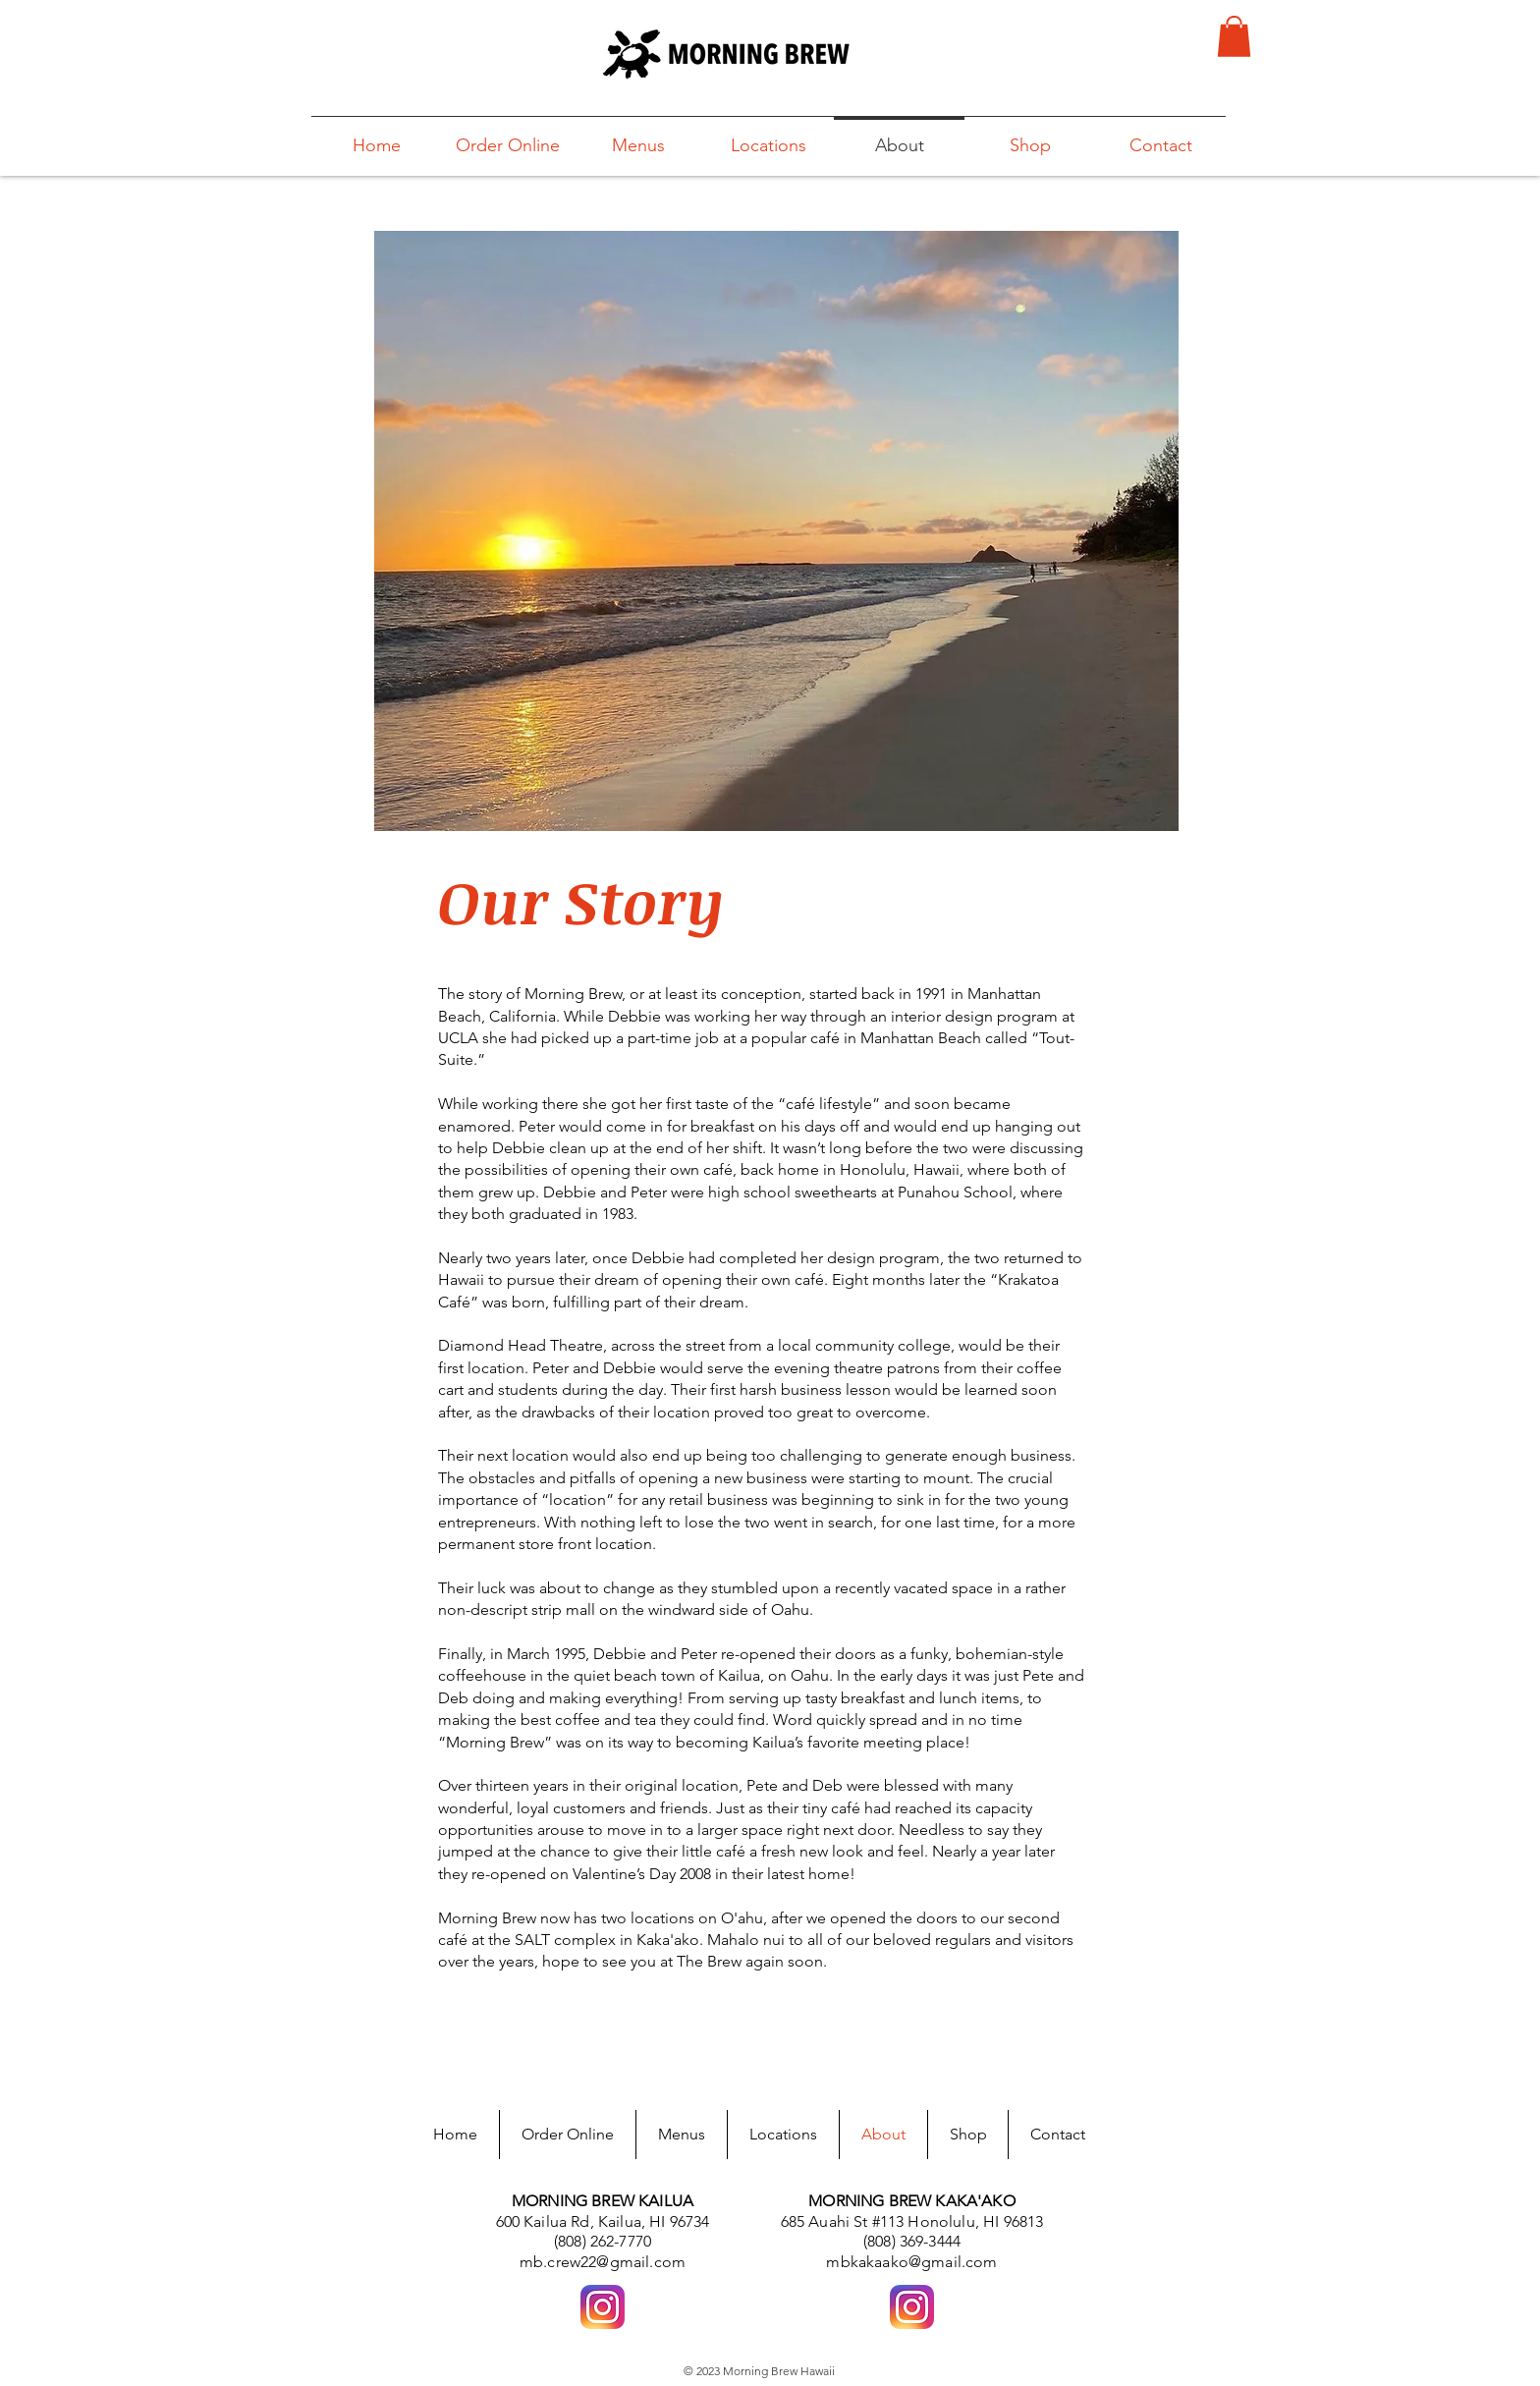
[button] (1234, 36)
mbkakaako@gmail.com (911, 2261)
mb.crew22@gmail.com (603, 2261)
